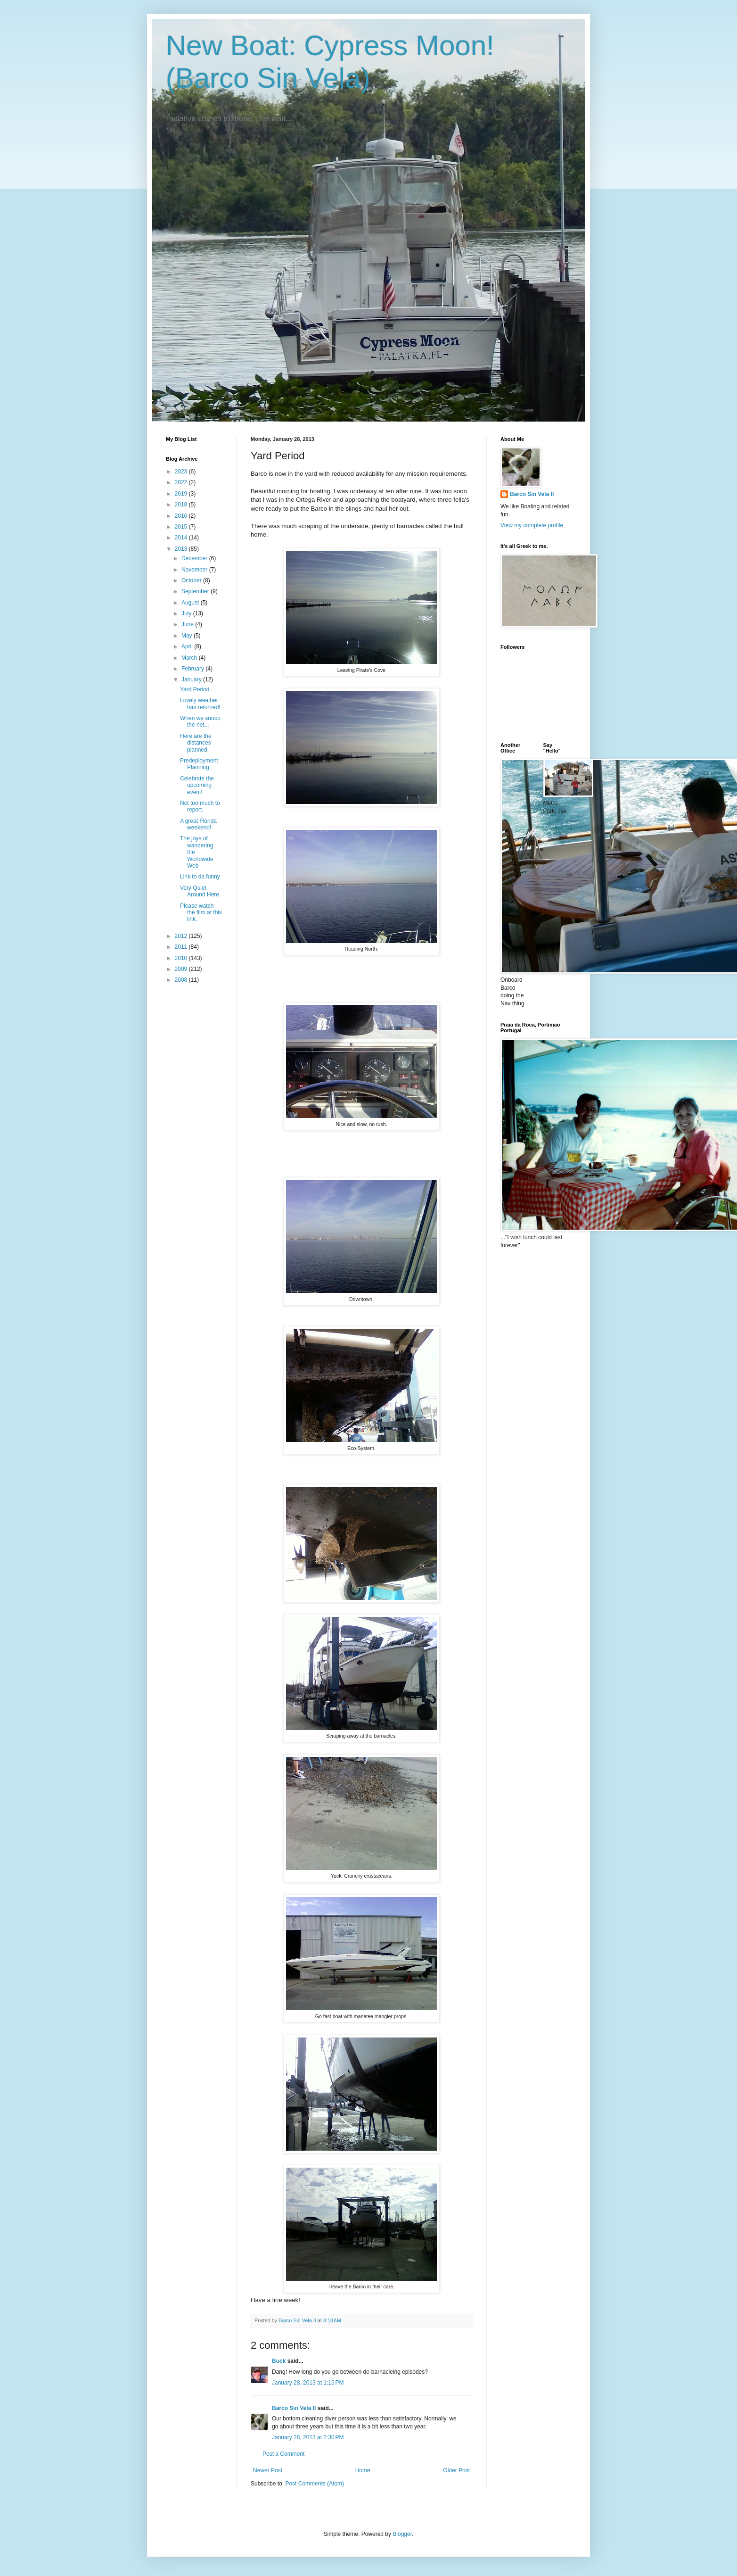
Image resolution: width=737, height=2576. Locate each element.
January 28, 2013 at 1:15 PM (308, 2382)
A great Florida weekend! (198, 824)
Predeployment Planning (199, 763)
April (187, 646)
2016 (182, 516)
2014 (182, 537)
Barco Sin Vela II (294, 2408)
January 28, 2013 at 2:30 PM (308, 2437)
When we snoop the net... (200, 721)
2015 (182, 526)
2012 (182, 936)
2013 (182, 549)
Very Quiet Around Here (199, 891)
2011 (182, 947)
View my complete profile (531, 525)
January (192, 679)
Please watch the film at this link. (201, 913)
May (187, 635)
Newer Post (267, 2470)
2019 (182, 493)
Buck (279, 2361)
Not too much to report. (200, 806)
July (187, 613)
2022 (182, 482)
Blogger (402, 2534)
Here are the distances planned (196, 743)
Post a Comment (283, 2454)
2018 (182, 504)
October (192, 580)
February (193, 668)
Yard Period (194, 689)
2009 (182, 969)
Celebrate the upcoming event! (197, 785)
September (196, 591)
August (191, 602)
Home (362, 2470)
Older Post (456, 2470)
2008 (182, 980)
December (195, 558)
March (190, 657)
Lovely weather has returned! (200, 703)
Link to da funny (200, 876)
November (195, 569)
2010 (182, 958)
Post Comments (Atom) (314, 2483)
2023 (182, 471)
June (188, 624)
